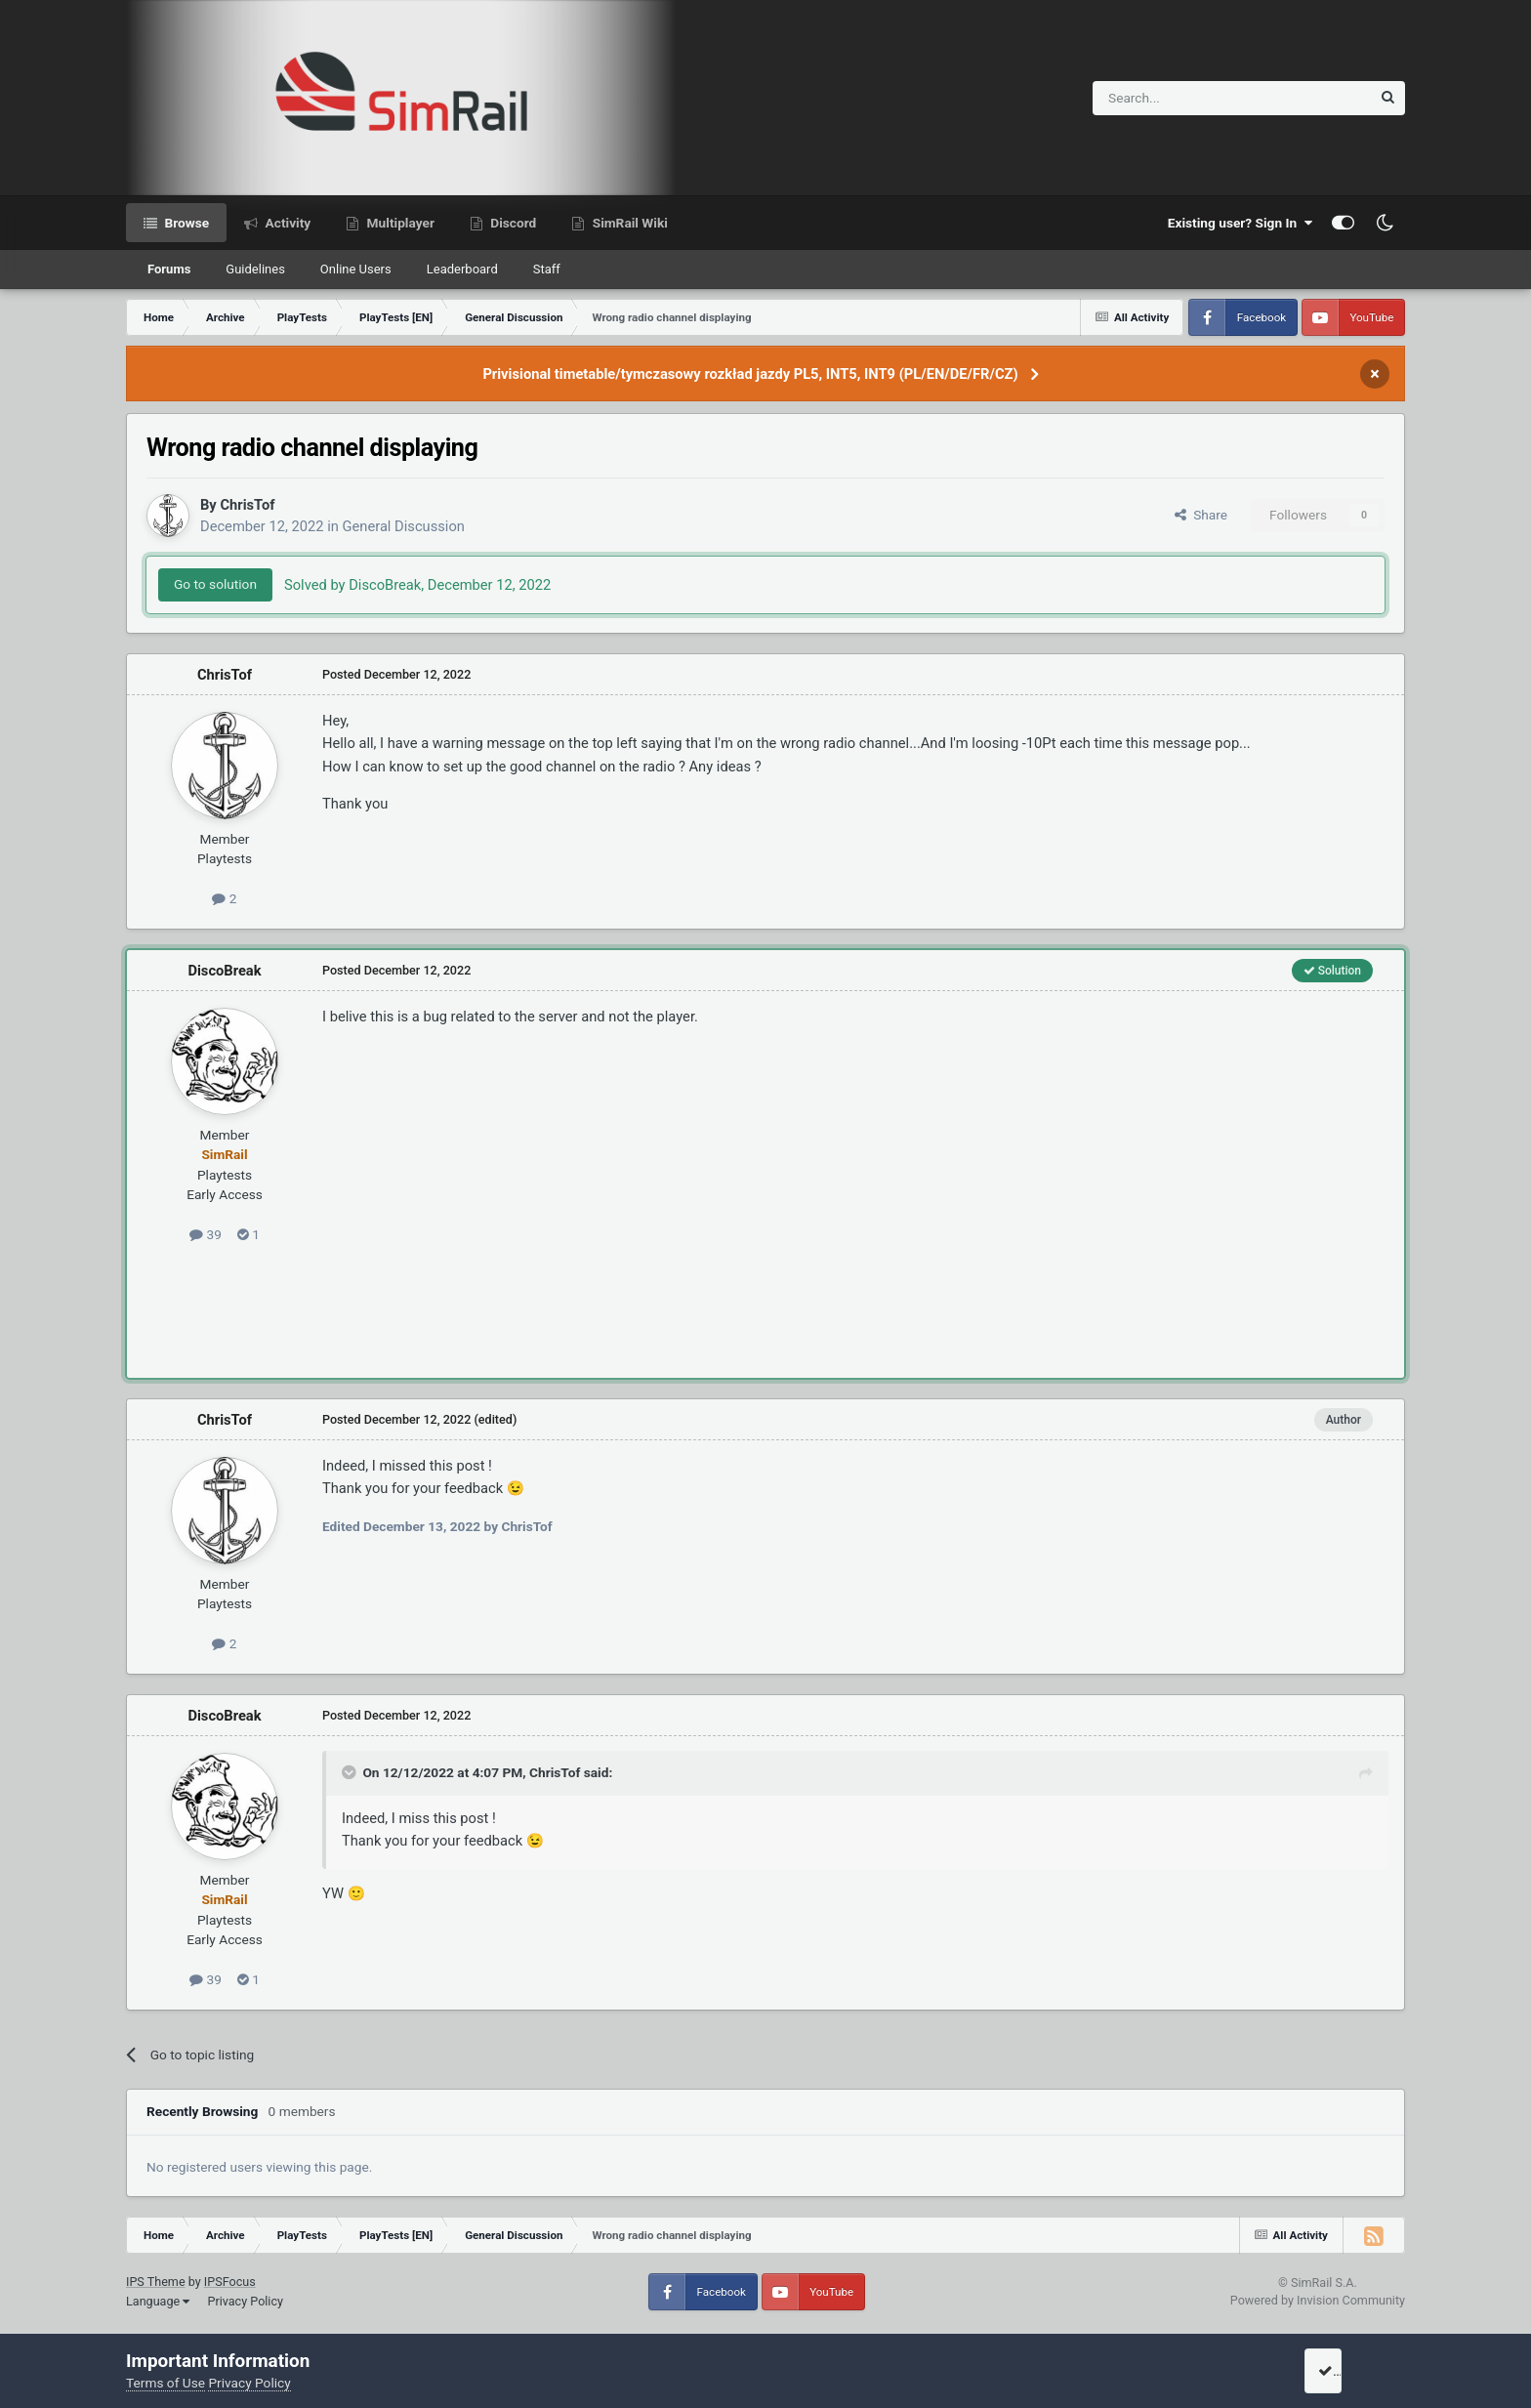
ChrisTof (247, 505)
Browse (185, 222)
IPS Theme (156, 2281)
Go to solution (215, 584)
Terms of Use (165, 2382)
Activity (286, 222)
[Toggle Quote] (350, 1772)
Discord (511, 222)
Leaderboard (462, 269)
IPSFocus (230, 2281)
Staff (546, 269)
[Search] (1184, 98)
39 (205, 1234)
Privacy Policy (245, 2301)
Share (1201, 514)
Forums (168, 269)
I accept (1348, 2371)
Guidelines (255, 269)
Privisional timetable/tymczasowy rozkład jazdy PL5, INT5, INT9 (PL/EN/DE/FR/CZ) (749, 374)
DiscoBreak (224, 970)
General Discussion (404, 526)
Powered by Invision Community (1317, 2300)
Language (157, 2301)
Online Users (356, 269)
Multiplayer (398, 222)
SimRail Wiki (628, 222)
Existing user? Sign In (1240, 222)
